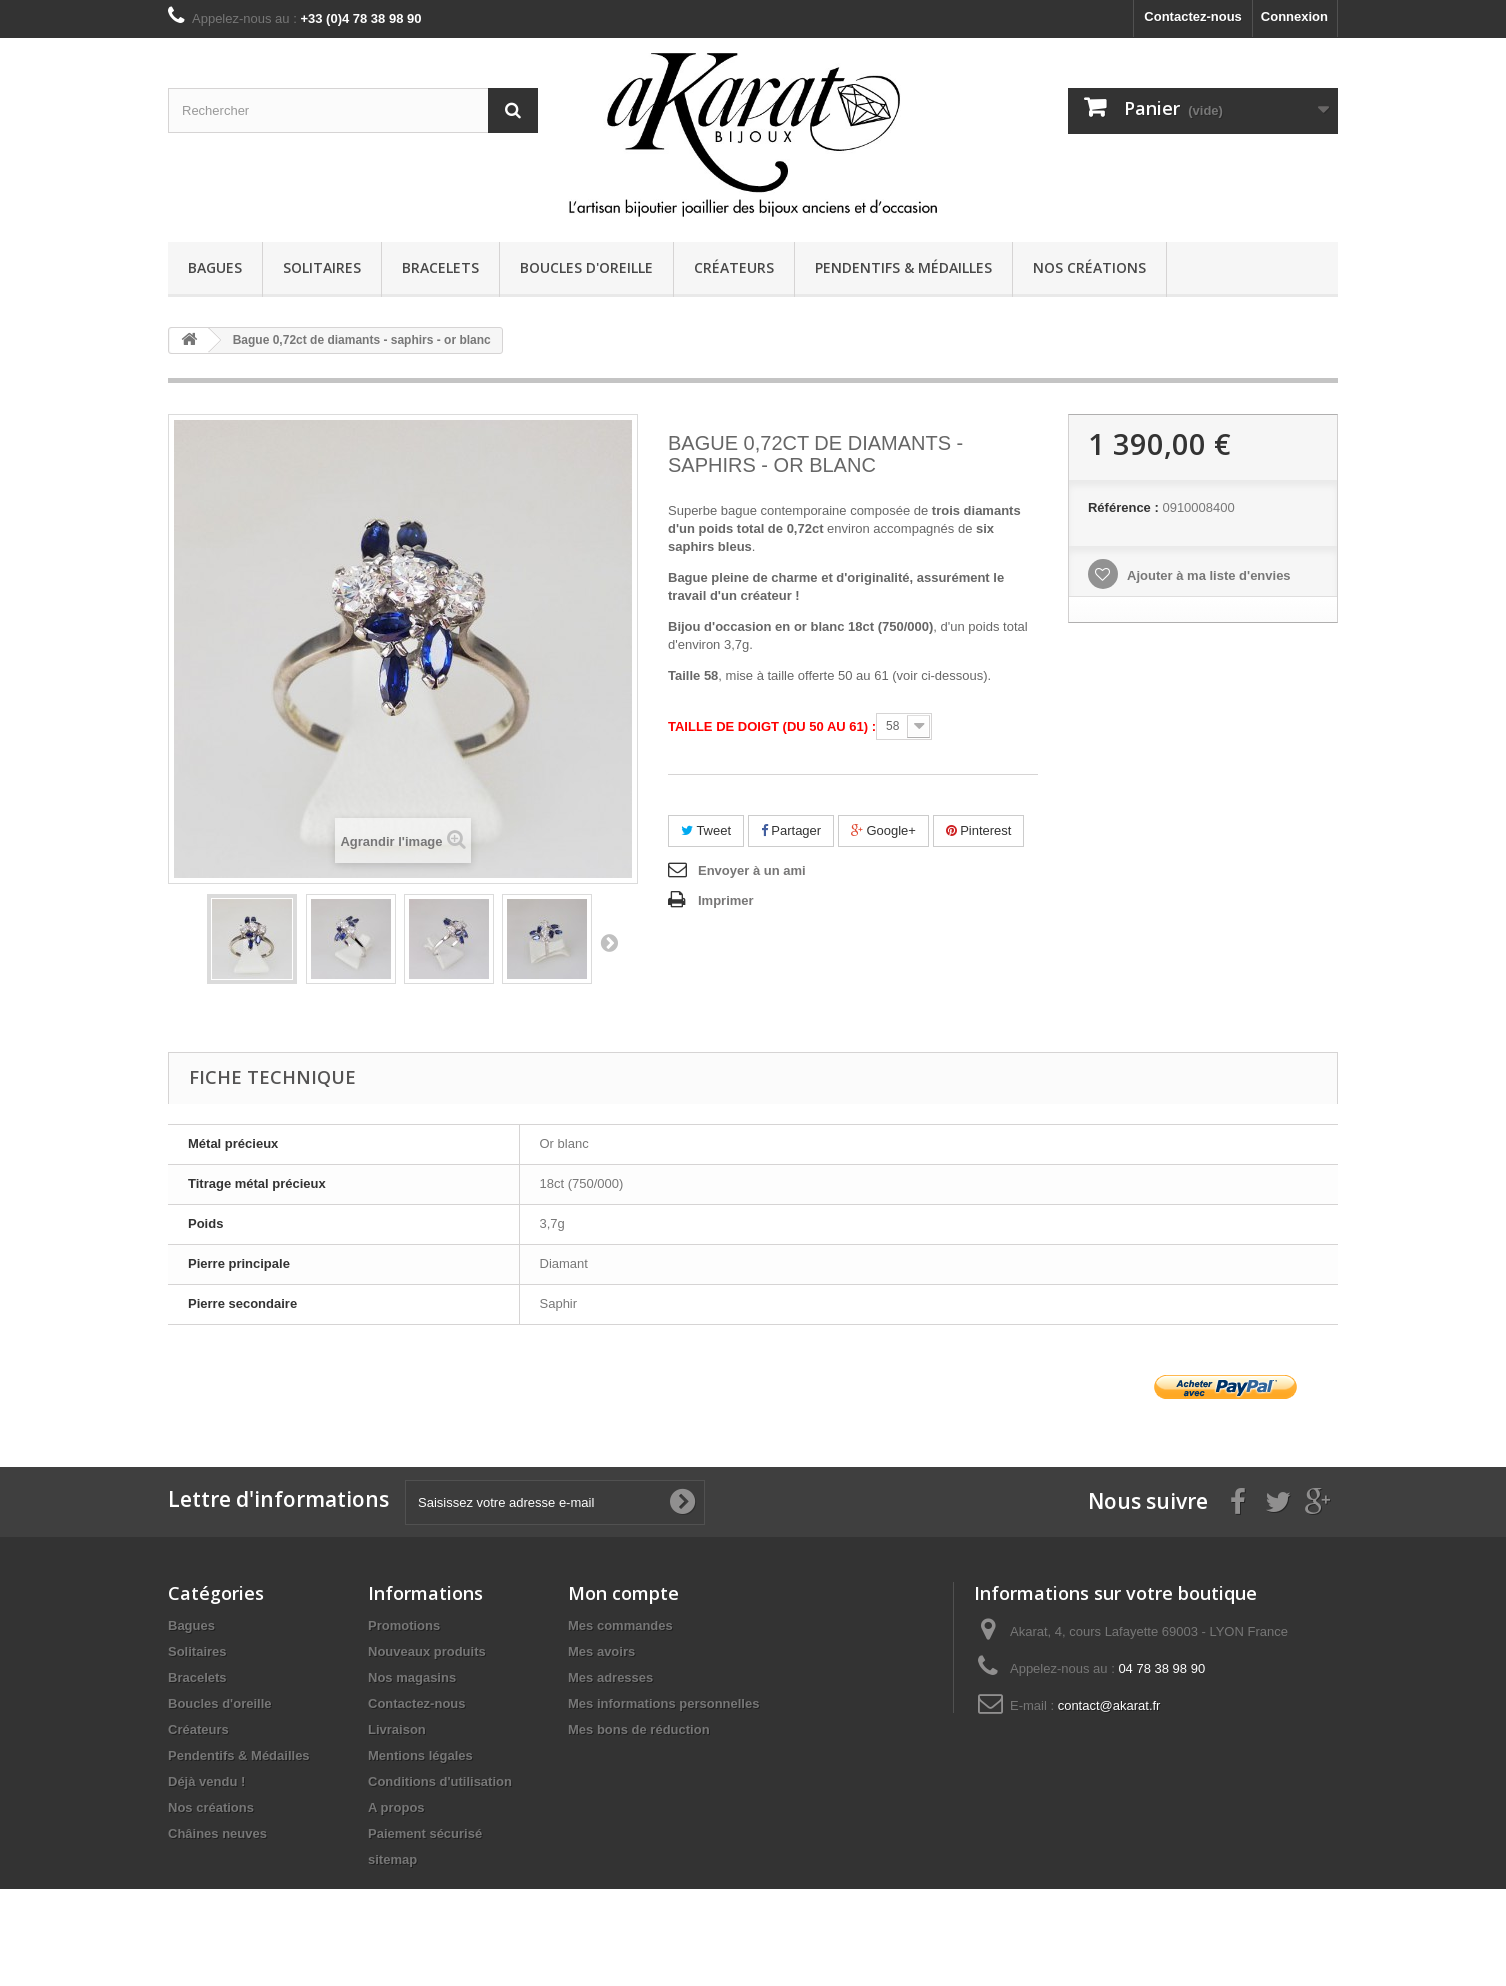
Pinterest (979, 830)
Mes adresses (610, 1677)
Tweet (706, 830)
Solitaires (322, 267)
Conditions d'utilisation (440, 1781)
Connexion (1294, 16)
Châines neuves (217, 1833)
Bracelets (440, 267)
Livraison (397, 1729)
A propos (396, 1807)
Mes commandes (620, 1625)
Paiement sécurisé (425, 1833)
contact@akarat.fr (1109, 1705)
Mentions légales (420, 1755)
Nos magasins (412, 1677)
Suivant (609, 942)
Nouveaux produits (427, 1651)
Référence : (1123, 507)
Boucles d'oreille (586, 267)
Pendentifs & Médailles (903, 267)
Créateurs (734, 267)
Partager (791, 830)
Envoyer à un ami (752, 870)
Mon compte (623, 1593)
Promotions (404, 1625)
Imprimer (726, 900)
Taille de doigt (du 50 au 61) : (772, 726)
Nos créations (1089, 267)
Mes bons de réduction (639, 1729)
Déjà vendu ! (206, 1781)
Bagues (215, 267)
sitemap (392, 1859)
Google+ (883, 830)
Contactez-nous (1193, 16)
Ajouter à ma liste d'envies (1207, 575)
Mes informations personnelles (663, 1703)
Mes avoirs (601, 1651)
